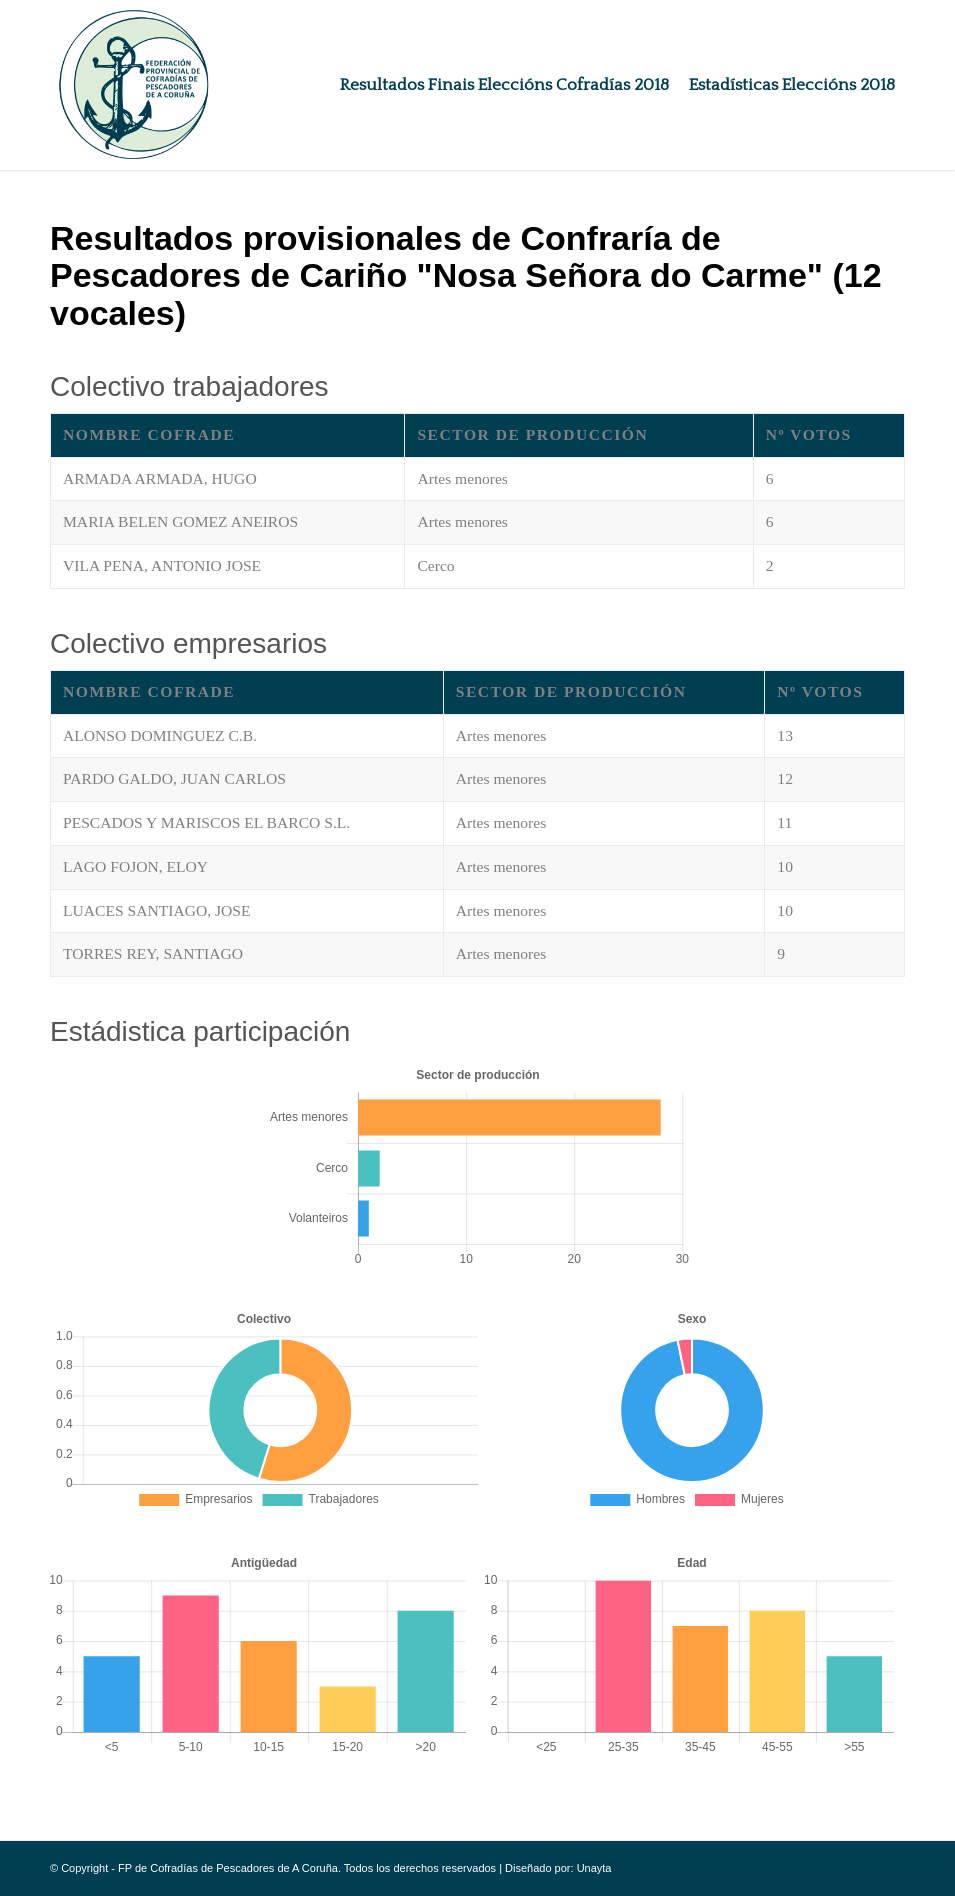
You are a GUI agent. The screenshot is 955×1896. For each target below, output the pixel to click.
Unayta (594, 1868)
